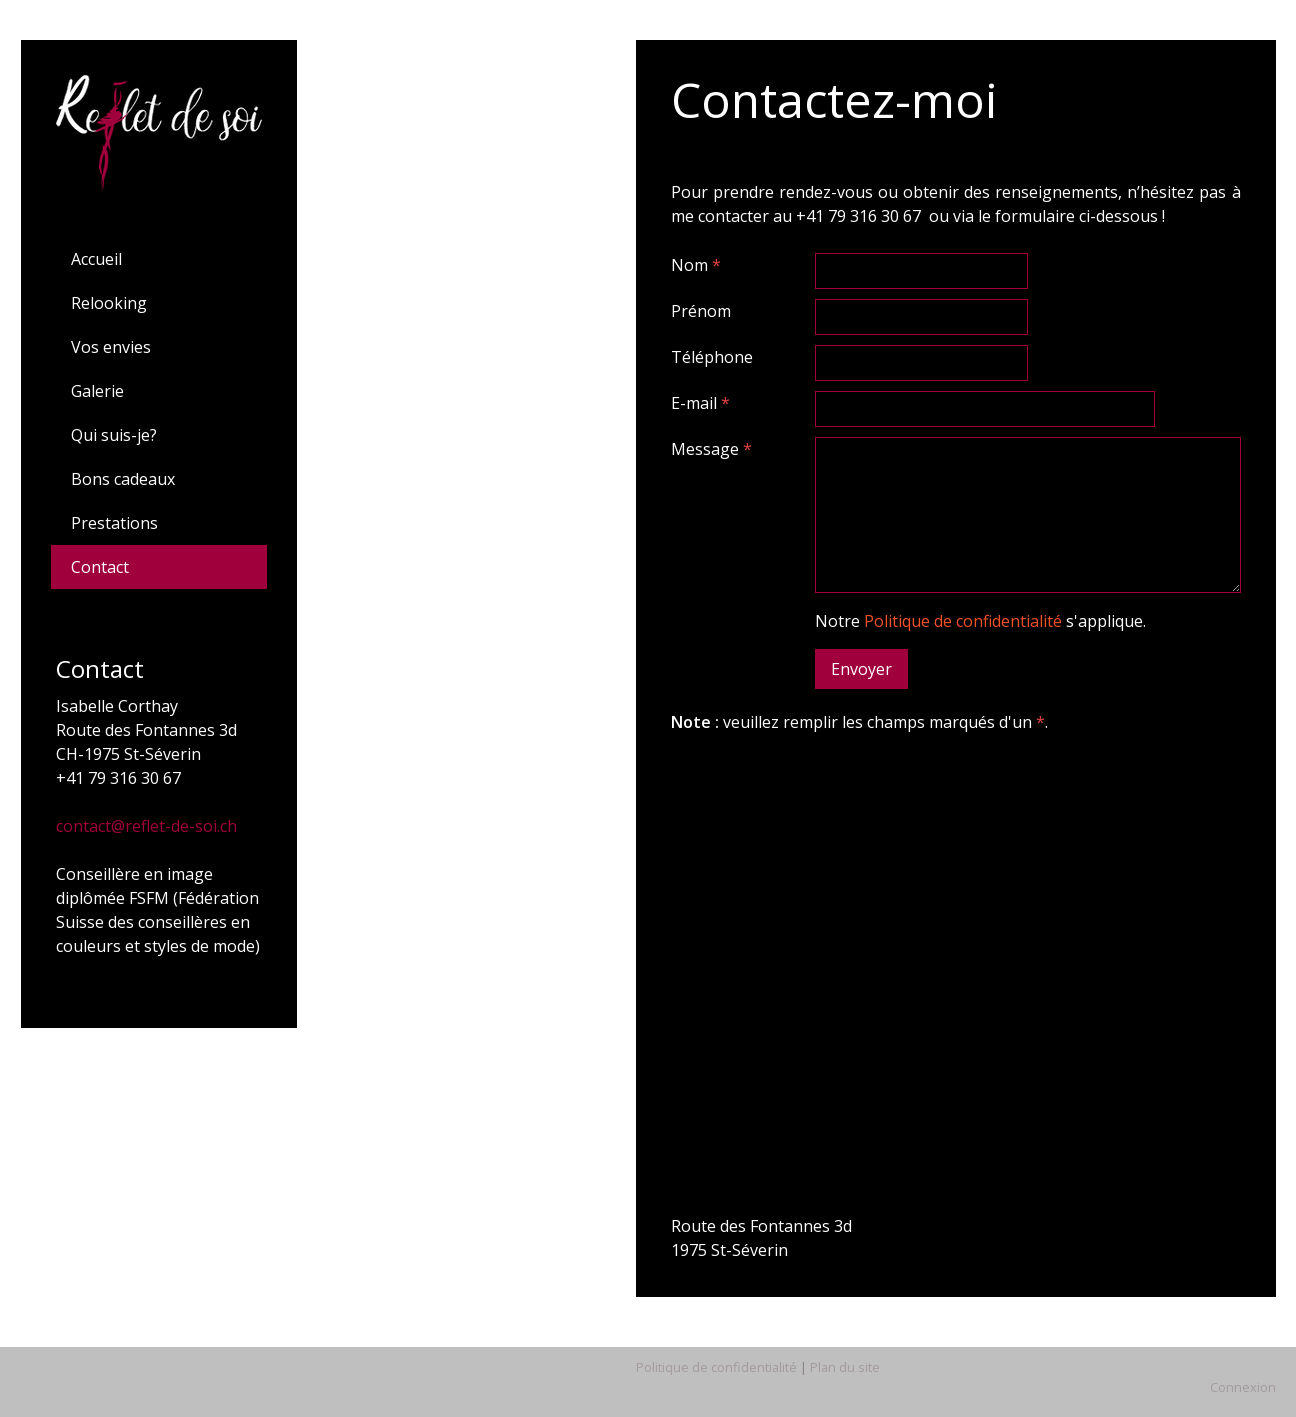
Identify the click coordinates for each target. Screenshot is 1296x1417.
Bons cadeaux (123, 479)
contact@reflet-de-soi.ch (146, 826)
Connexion (1243, 1387)
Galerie (97, 391)
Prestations (114, 523)
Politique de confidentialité (963, 621)
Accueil (96, 259)
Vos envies (111, 347)
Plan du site (845, 1367)
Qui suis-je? (114, 435)
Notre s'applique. (980, 621)
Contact (100, 567)
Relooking (109, 303)
